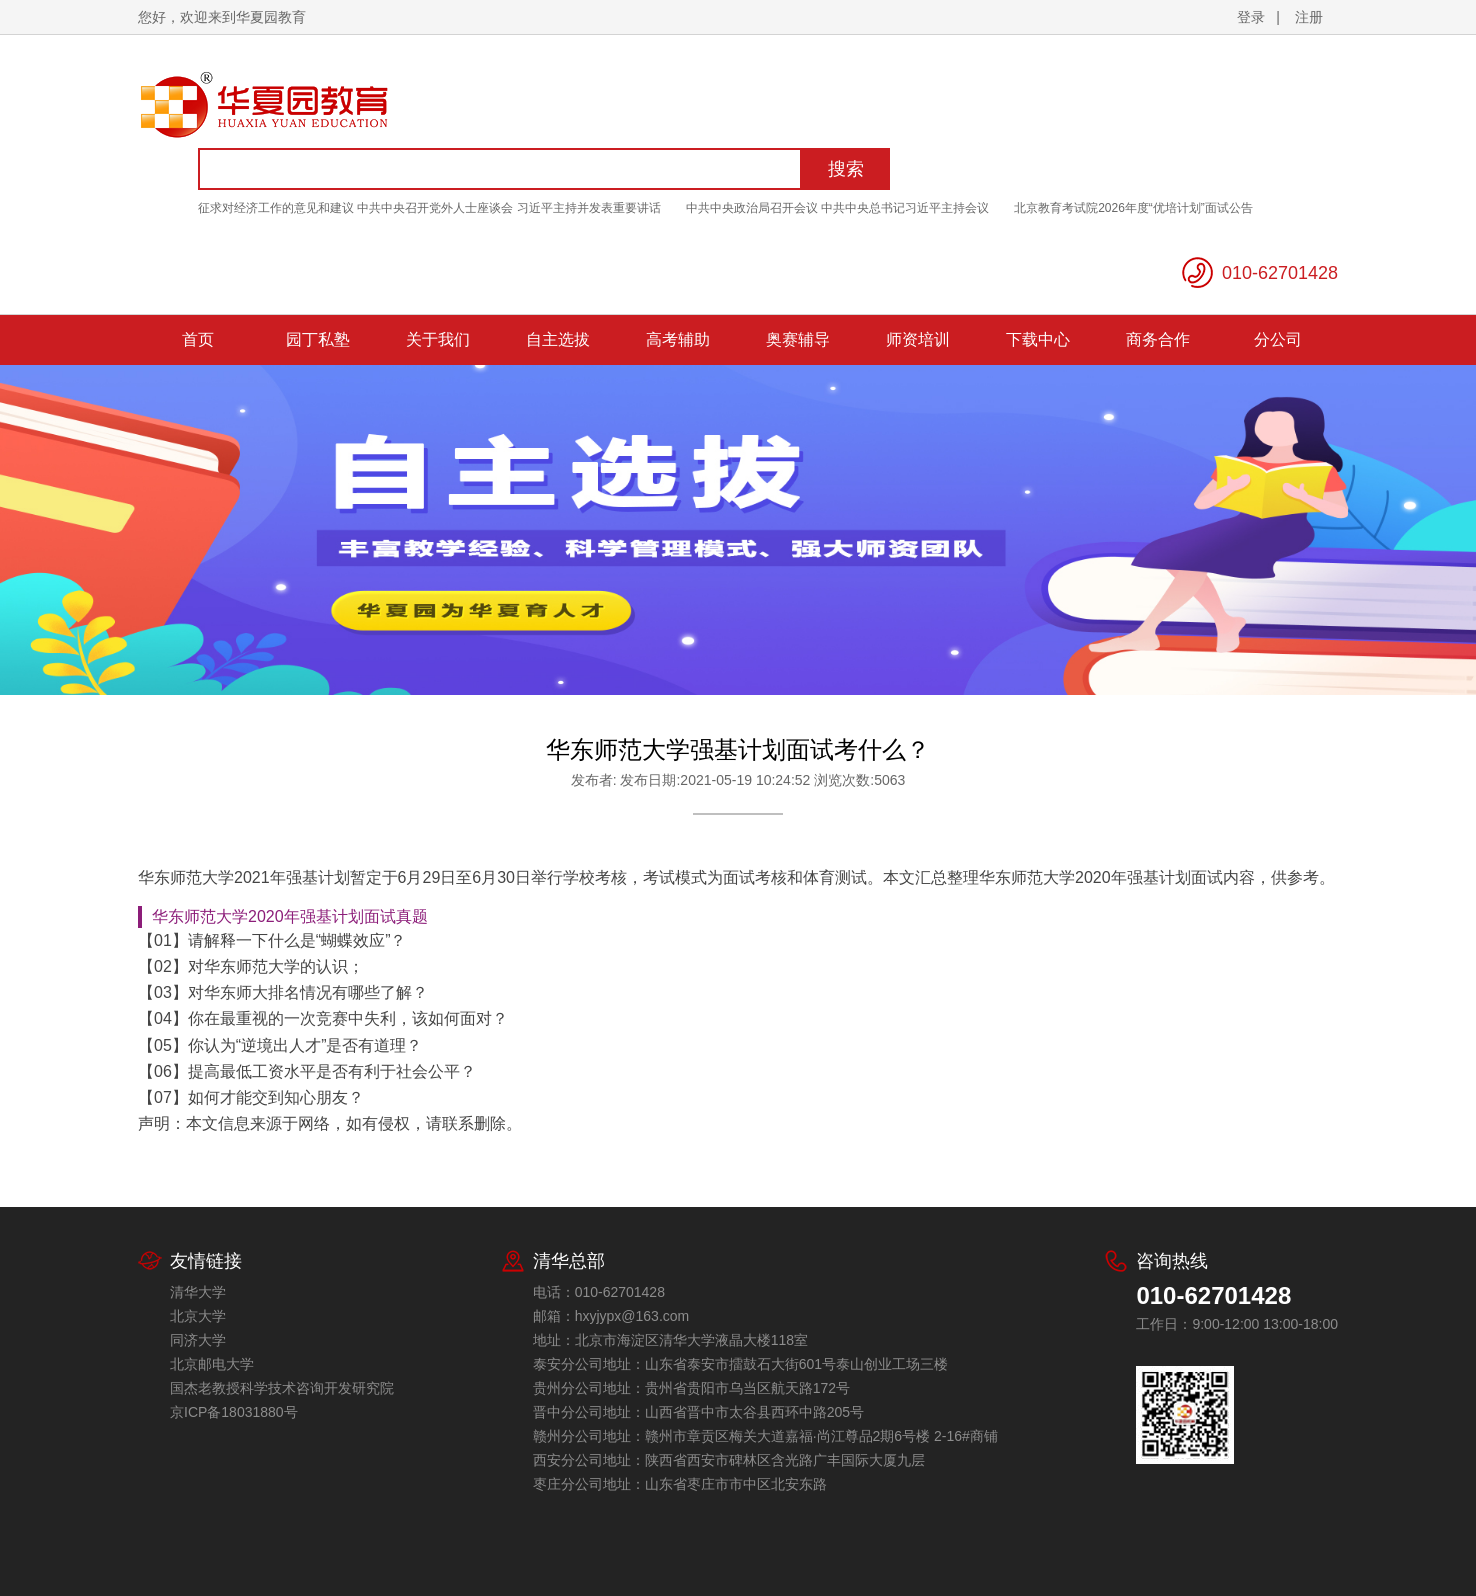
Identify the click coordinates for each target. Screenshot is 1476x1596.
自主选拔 (558, 339)
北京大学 (198, 1316)
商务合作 (1158, 339)
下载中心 (1038, 339)
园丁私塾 (318, 339)
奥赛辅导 (798, 339)
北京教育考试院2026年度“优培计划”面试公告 (1133, 208)
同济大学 (198, 1340)
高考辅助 (678, 339)
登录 (1251, 17)
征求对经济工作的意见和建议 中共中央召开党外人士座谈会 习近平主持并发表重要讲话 (429, 208)
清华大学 (198, 1292)
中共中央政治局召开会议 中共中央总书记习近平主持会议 (837, 208)
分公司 (1278, 339)
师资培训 (918, 339)
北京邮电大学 (212, 1364)
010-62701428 (1280, 273)
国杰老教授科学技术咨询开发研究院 (282, 1388)
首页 (198, 339)
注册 (1309, 17)
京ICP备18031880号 (234, 1412)
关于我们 (438, 339)
